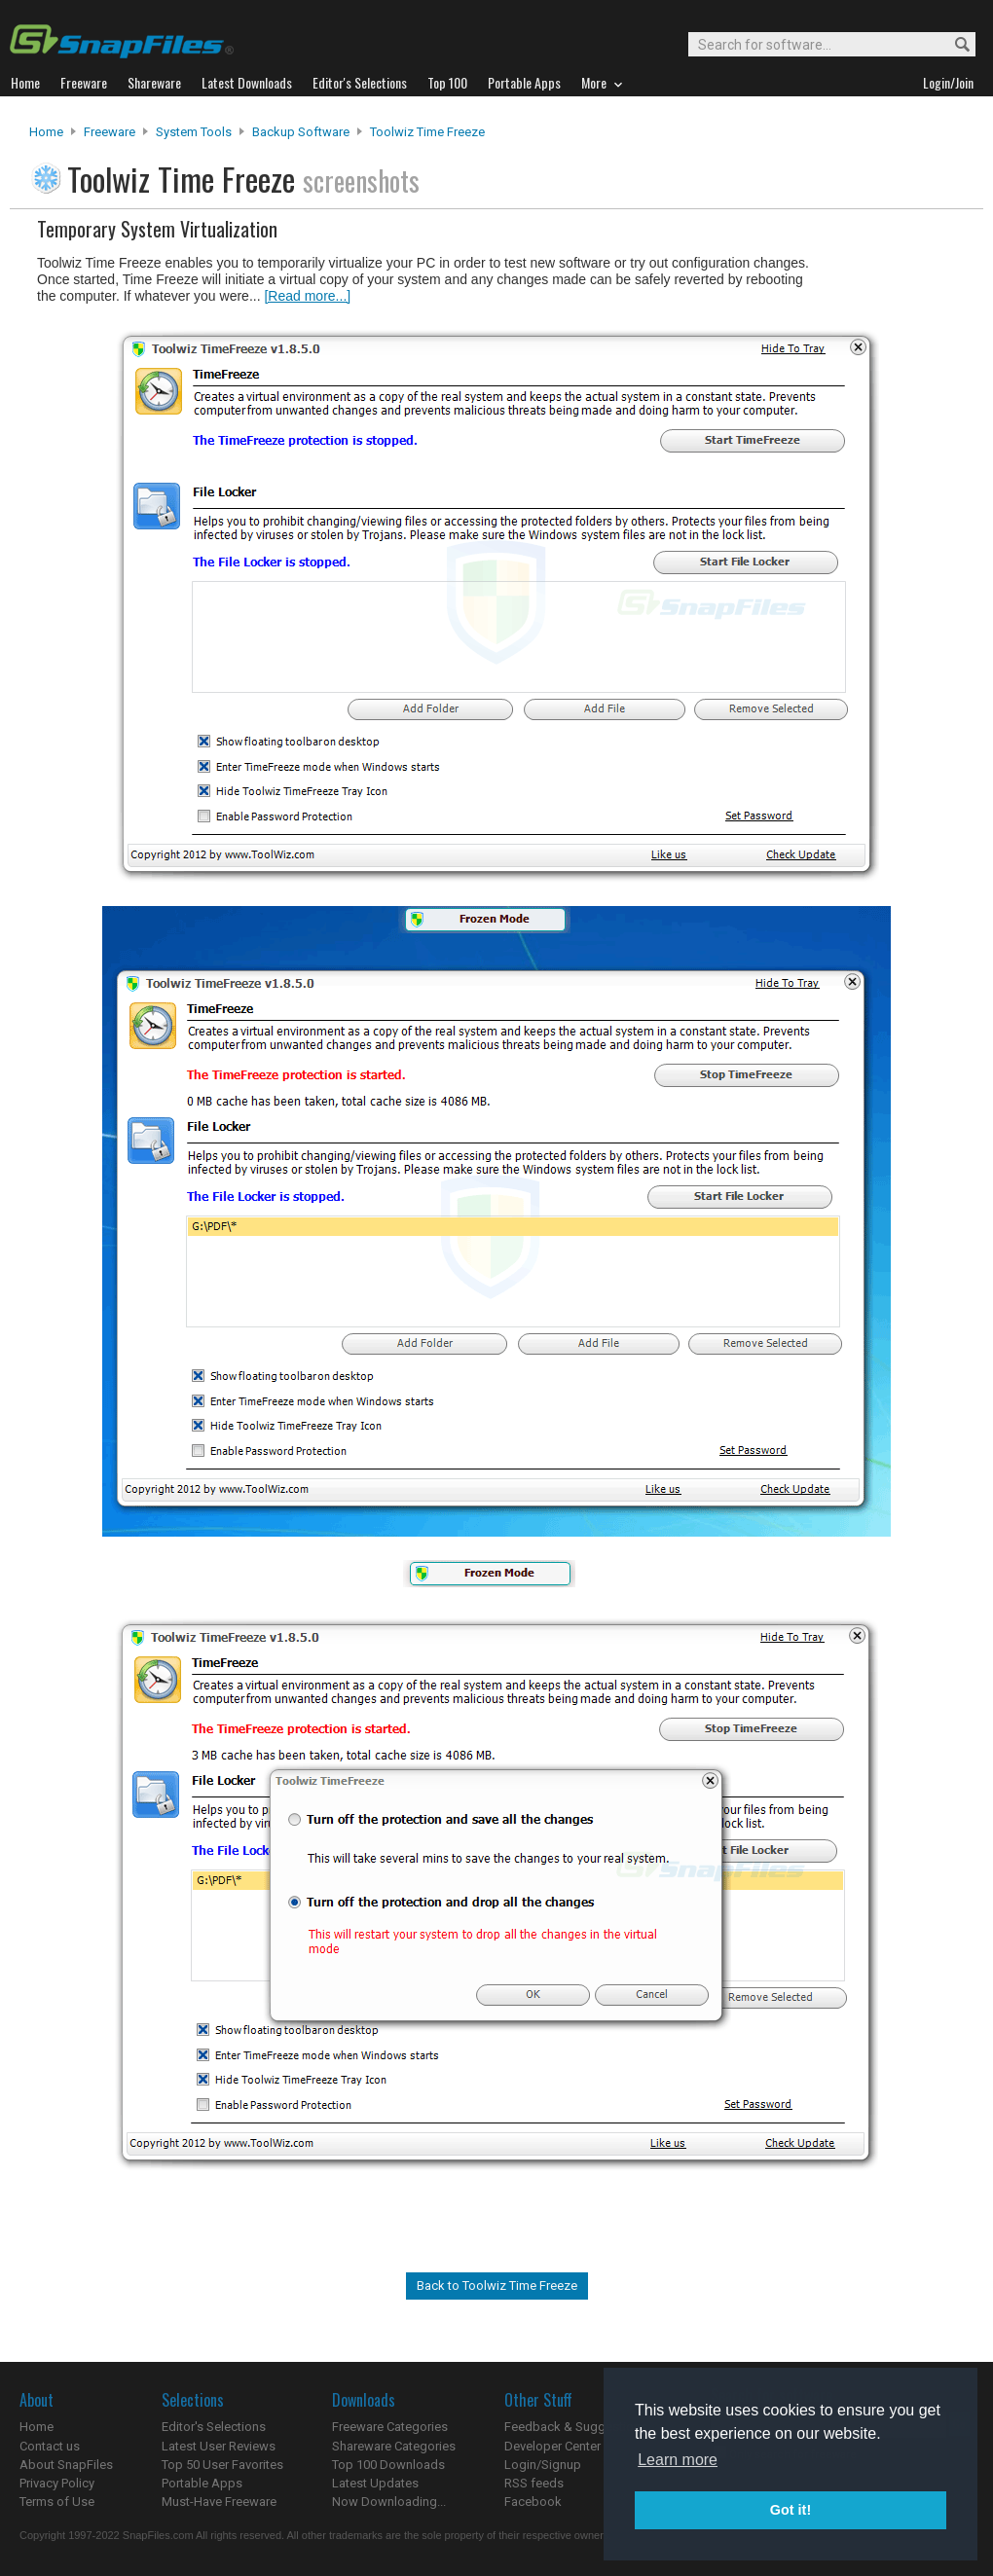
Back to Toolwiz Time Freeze (497, 2285)
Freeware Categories (390, 2426)
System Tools (194, 132)
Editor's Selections (214, 2426)
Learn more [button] (677, 2459)
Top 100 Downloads (388, 2464)
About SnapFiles (66, 2464)
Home (46, 132)
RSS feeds (534, 2483)
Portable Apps (202, 2483)
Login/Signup (542, 2464)
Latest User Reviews (219, 2446)
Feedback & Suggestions (575, 2426)
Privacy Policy (56, 2483)
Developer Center (552, 2446)
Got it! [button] (790, 2510)
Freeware (109, 132)
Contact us (49, 2446)
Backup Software (300, 132)
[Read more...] (307, 296)
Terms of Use (56, 2501)
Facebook (533, 2501)
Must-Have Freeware (219, 2501)
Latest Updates (375, 2483)
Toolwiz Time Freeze (427, 132)
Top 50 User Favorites (222, 2464)
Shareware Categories (394, 2446)
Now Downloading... (389, 2501)
